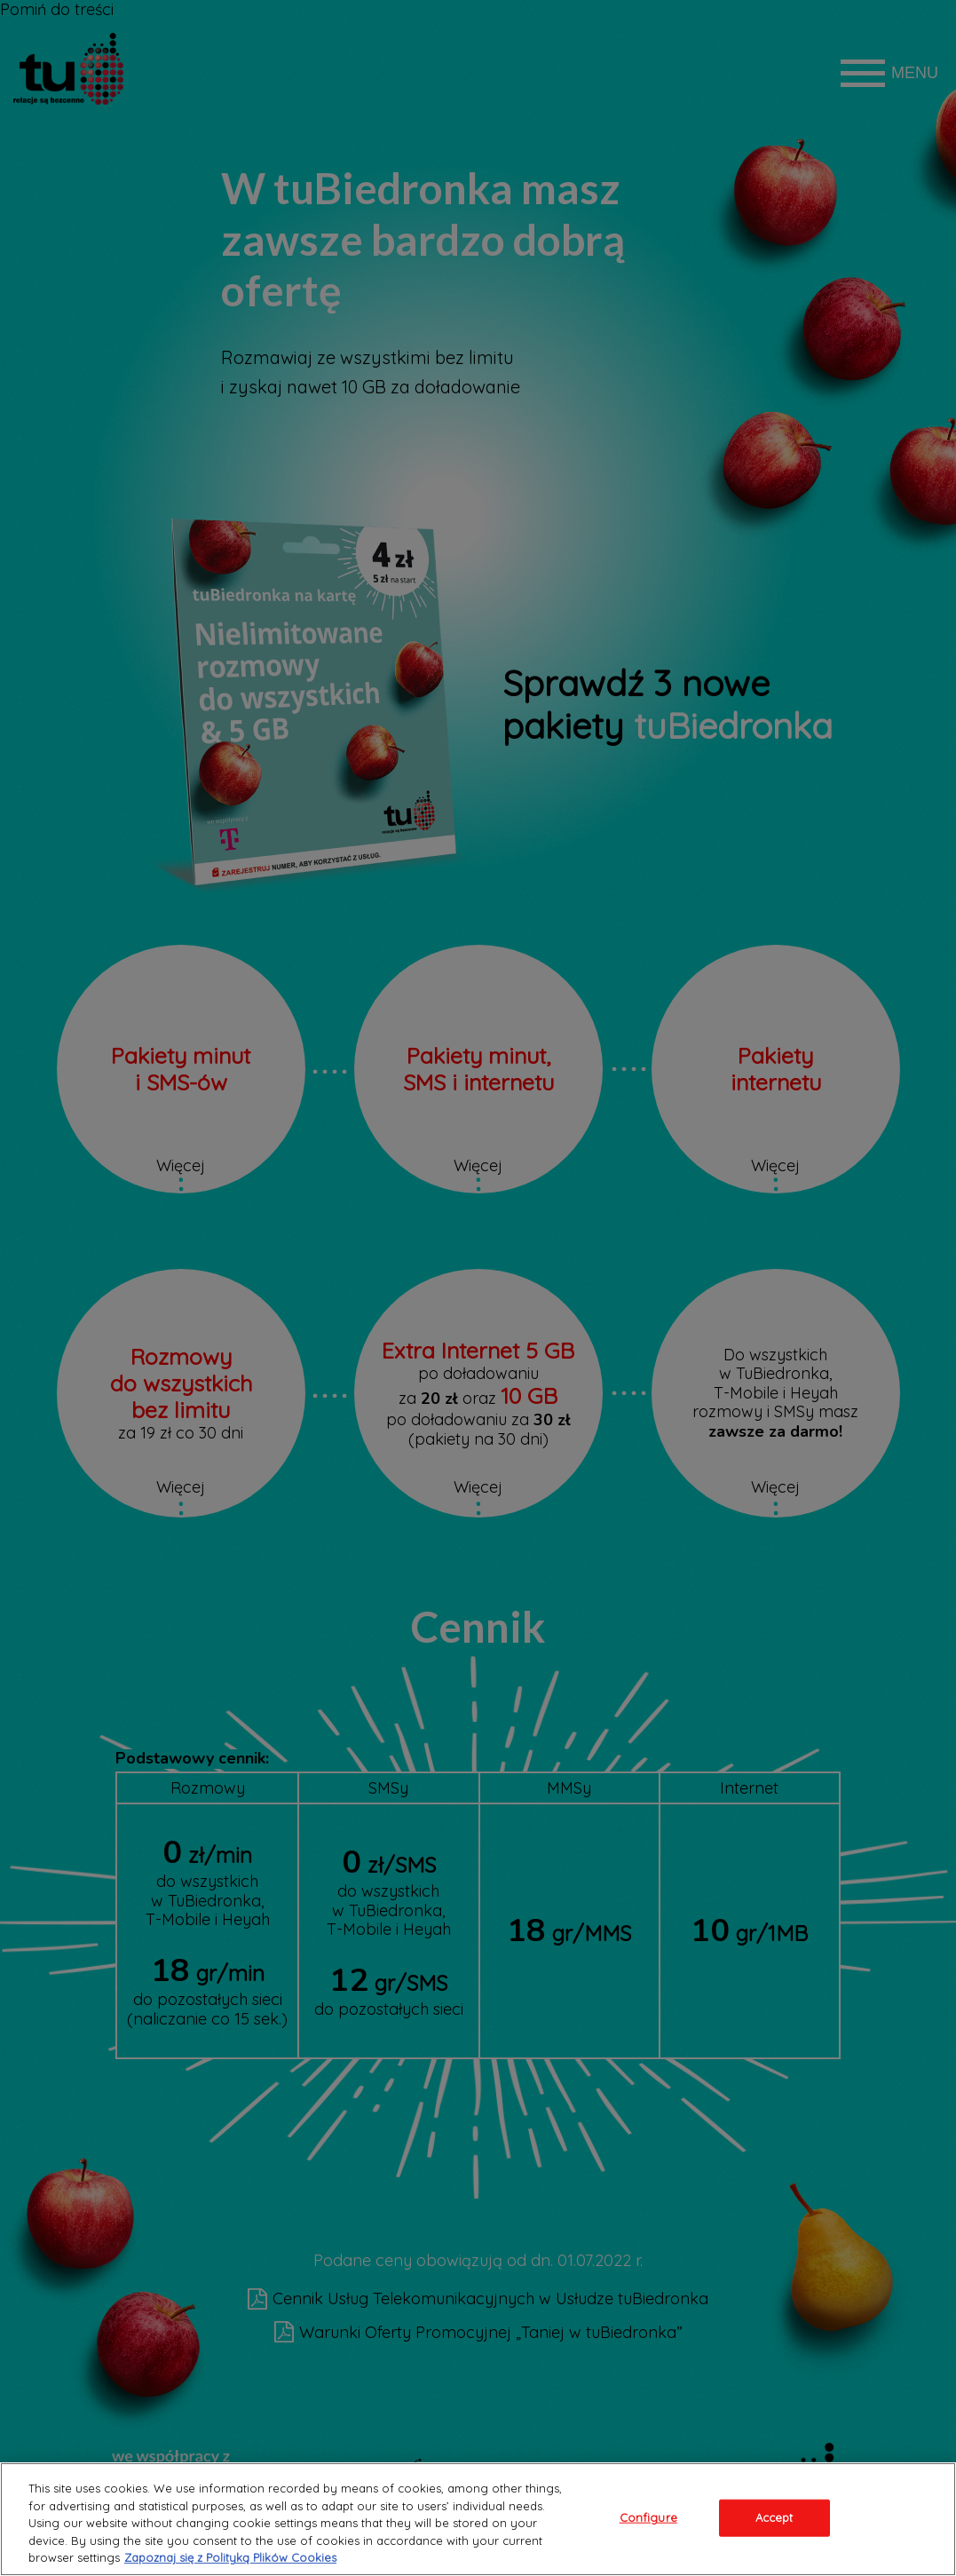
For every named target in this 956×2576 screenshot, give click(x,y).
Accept (774, 2517)
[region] (478, 2519)
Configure (648, 2517)
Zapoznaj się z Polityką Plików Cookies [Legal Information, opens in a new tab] (230, 2557)
